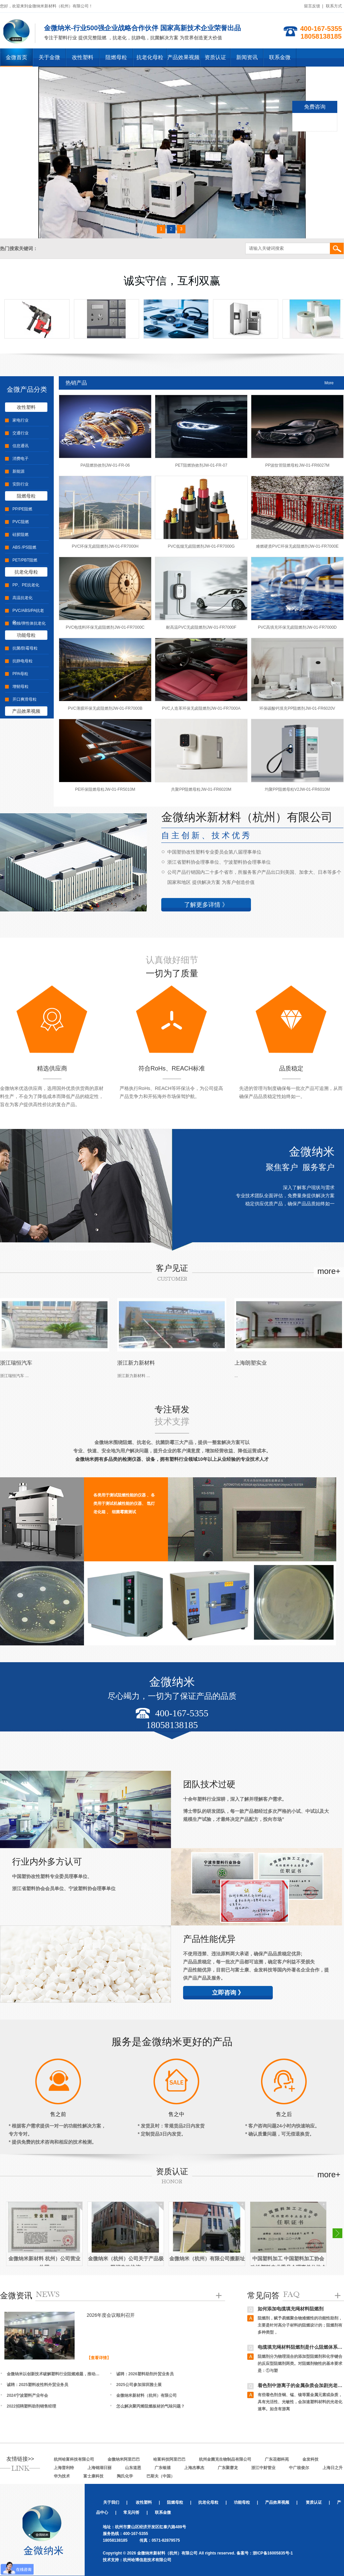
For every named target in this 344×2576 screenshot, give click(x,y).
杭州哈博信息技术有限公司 (147, 2560)
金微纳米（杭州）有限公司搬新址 (207, 2258)
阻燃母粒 (116, 57)
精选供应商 (52, 1068)
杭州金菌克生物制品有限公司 (225, 2459)
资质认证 (215, 57)
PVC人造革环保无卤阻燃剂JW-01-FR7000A (201, 708)
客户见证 (172, 1268)
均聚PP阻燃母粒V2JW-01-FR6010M (297, 789)
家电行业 (20, 420)
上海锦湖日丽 (99, 2467)
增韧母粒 (20, 686)
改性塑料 (82, 57)
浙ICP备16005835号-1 (273, 2553)
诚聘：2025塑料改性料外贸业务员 (37, 2384)
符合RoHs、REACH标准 (171, 1068)
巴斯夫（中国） (160, 2476)
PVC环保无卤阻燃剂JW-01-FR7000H (105, 546)
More (329, 383)
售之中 (176, 2114)
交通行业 (20, 433)
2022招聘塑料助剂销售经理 (31, 2406)
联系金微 (280, 57)
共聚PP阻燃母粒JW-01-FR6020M (201, 789)
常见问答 (263, 2295)
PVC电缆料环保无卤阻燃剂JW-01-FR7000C (105, 627)
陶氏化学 (125, 2476)
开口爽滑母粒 (24, 699)
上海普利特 (64, 2467)
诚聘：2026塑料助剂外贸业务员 (145, 2374)
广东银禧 (163, 2467)
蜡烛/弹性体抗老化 (29, 623)
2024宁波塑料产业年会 (27, 2395)
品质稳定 (291, 1068)
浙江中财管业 (263, 2467)
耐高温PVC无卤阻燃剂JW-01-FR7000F (201, 627)
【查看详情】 (99, 2357)
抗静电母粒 (22, 661)
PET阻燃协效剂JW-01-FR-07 (201, 465)
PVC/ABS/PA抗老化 (28, 616)
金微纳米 (312, 1151)
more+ (329, 1271)
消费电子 (20, 458)
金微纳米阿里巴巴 (124, 2459)
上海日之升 (332, 2467)
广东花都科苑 (277, 2459)
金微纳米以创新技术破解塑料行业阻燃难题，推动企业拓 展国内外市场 (54, 2374)
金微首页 (16, 57)
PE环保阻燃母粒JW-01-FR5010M (105, 789)
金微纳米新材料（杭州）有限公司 (146, 2395)
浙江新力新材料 (136, 1363)
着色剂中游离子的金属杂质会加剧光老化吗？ (300, 2386)
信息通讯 (20, 445)
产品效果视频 (183, 57)
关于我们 (111, 2502)
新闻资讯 (247, 57)
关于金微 (49, 57)
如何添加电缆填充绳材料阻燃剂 (291, 2310)
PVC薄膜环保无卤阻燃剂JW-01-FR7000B (105, 708)
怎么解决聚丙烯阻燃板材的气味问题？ (150, 2406)
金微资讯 (16, 2295)
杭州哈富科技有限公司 (74, 2459)
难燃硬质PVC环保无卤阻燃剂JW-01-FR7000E (297, 546)
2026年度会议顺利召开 (111, 2315)
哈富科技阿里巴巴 (169, 2459)
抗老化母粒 (149, 57)
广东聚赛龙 (228, 2467)
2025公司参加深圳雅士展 (139, 2384)
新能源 (18, 471)
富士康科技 (93, 2476)
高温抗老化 (22, 597)
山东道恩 (133, 2467)
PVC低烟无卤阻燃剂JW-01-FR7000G (201, 546)
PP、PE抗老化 (25, 585)
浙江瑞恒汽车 (16, 1363)
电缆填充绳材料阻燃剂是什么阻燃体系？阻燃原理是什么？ (300, 2348)
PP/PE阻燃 (22, 509)
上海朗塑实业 (250, 1363)
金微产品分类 (27, 389)
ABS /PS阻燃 (24, 547)
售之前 (58, 2114)
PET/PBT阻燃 (24, 560)
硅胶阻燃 (20, 534)
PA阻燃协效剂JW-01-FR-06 (105, 465)
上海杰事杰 (194, 2467)
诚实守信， (172, 281)
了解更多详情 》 (206, 904)
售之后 (284, 2114)
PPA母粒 (20, 673)
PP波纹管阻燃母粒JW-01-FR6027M (297, 465)
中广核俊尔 (299, 2467)
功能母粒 (26, 635)
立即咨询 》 (228, 1992)
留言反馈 (312, 6)
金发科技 (310, 2459)
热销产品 (76, 383)
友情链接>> (20, 2459)
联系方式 (334, 6)
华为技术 (62, 2476)
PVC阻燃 (20, 521)
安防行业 (20, 484)
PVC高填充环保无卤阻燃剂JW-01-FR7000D (297, 627)
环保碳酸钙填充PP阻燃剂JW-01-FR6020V (297, 708)
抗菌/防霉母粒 (25, 648)
